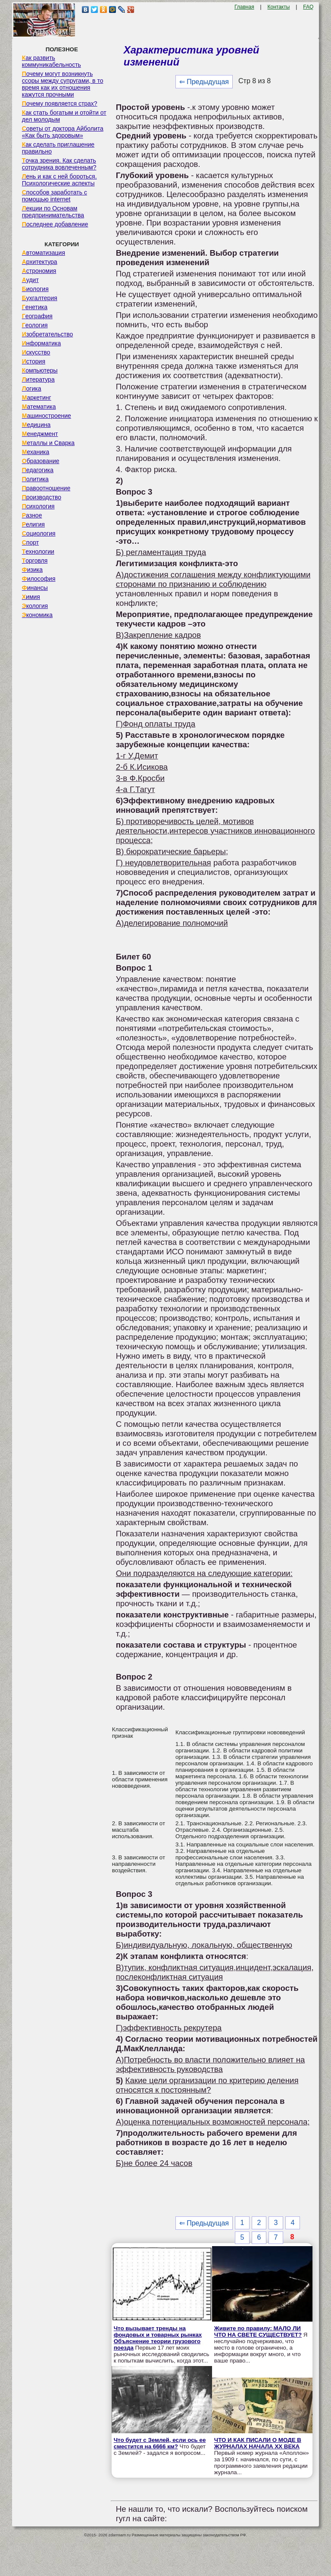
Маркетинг (36, 397)
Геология (35, 325)
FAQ (308, 7)
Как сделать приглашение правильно (58, 148)
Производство (41, 497)
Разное (32, 515)
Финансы (35, 587)
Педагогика (37, 470)
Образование (40, 461)
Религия (33, 524)
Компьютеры (40, 370)
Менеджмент (40, 433)
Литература (38, 379)
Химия (31, 596)
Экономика (37, 614)
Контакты (279, 7)
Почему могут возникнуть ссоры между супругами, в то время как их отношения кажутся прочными (62, 84)
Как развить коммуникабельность (51, 61)
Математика (39, 406)
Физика (32, 569)
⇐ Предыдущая (204, 81)
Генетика (34, 307)
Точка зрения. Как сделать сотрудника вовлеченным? (59, 164)
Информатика (41, 343)
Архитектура (39, 261)
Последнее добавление (55, 224)
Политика (35, 479)
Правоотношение (46, 488)
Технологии (38, 551)
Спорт (30, 542)
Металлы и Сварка (48, 442)
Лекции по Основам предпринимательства (53, 212)
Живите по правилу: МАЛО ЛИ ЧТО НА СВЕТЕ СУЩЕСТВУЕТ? (258, 2331)
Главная (244, 7)
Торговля (35, 560)
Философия (39, 578)
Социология (39, 533)
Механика (36, 451)
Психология (38, 506)
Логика (31, 388)
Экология (35, 605)
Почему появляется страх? (59, 103)
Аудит (30, 279)
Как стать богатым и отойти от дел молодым (64, 116)
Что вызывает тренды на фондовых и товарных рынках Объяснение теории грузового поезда (158, 2338)
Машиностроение (46, 415)
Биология (35, 288)
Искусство (36, 352)
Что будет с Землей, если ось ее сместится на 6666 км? (160, 2443)
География (37, 316)
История (33, 361)
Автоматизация (43, 252)
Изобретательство (47, 334)
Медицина (36, 424)
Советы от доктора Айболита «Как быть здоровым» (62, 132)
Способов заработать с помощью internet (54, 196)
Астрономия (39, 270)
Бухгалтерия (39, 298)
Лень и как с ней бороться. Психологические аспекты (59, 180)
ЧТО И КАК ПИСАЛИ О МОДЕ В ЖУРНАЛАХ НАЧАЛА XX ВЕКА (257, 2443)
